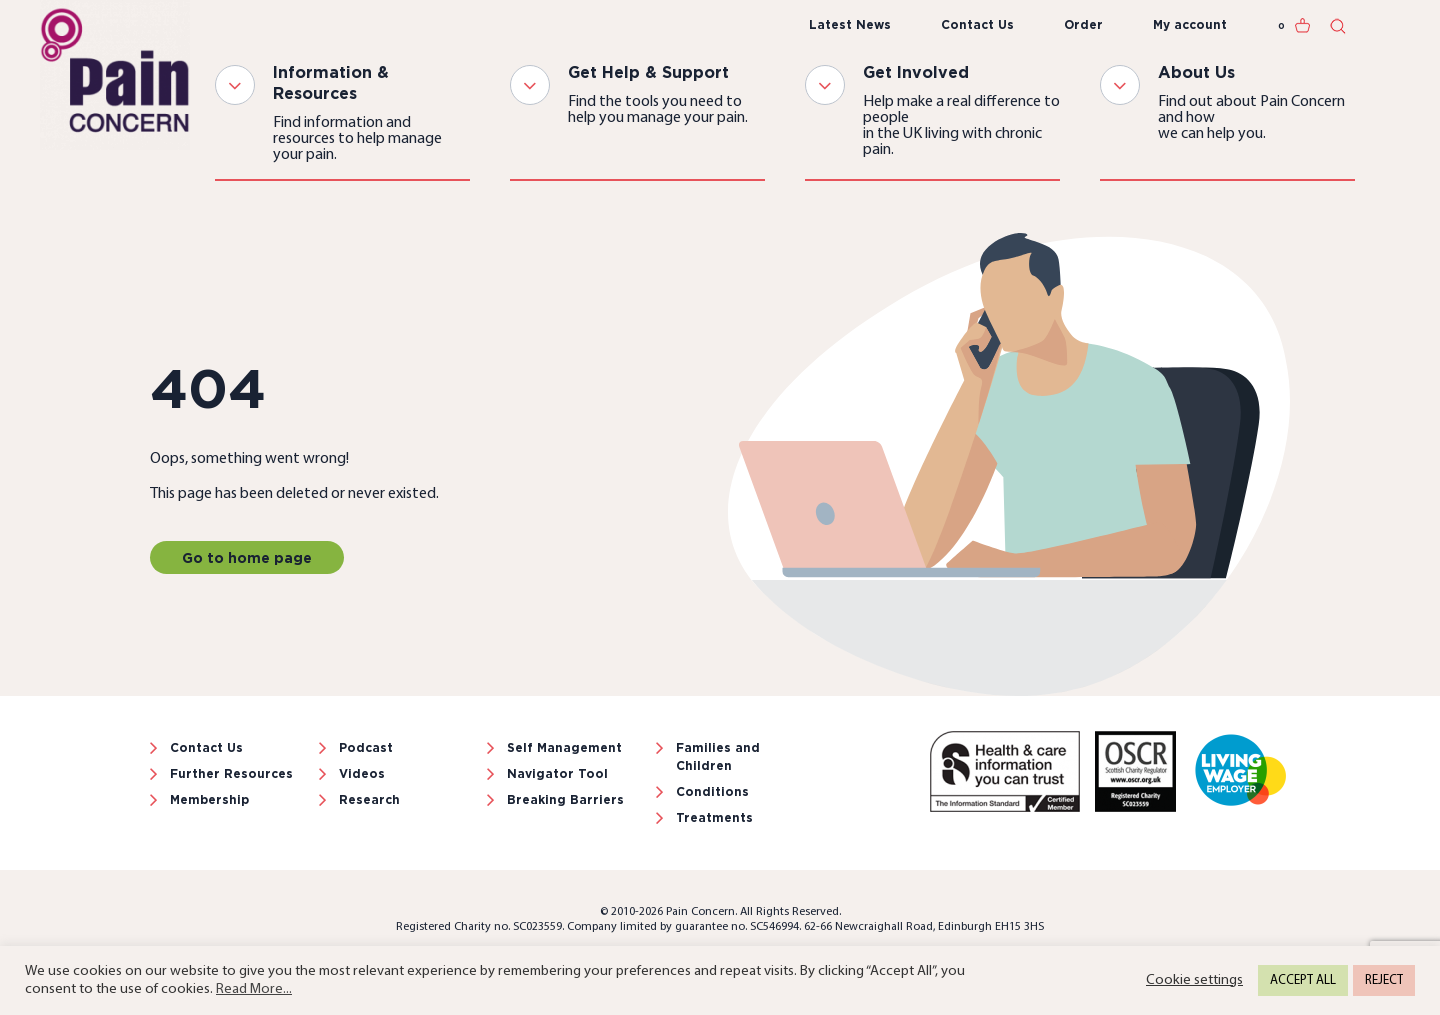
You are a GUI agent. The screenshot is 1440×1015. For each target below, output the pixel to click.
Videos (362, 773)
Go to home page (247, 557)
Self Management (564, 747)
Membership (209, 799)
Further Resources (231, 773)
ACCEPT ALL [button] (1303, 980)
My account (1190, 24)
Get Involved (916, 72)
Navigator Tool (557, 773)
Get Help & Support (648, 72)
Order (1083, 24)
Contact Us (977, 24)
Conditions (712, 791)
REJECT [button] (1384, 980)
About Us (1196, 72)
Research (369, 799)
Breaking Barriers (565, 799)
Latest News (850, 24)
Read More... (254, 989)
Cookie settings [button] (1194, 980)
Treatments (714, 817)
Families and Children (718, 756)
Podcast (366, 747)
